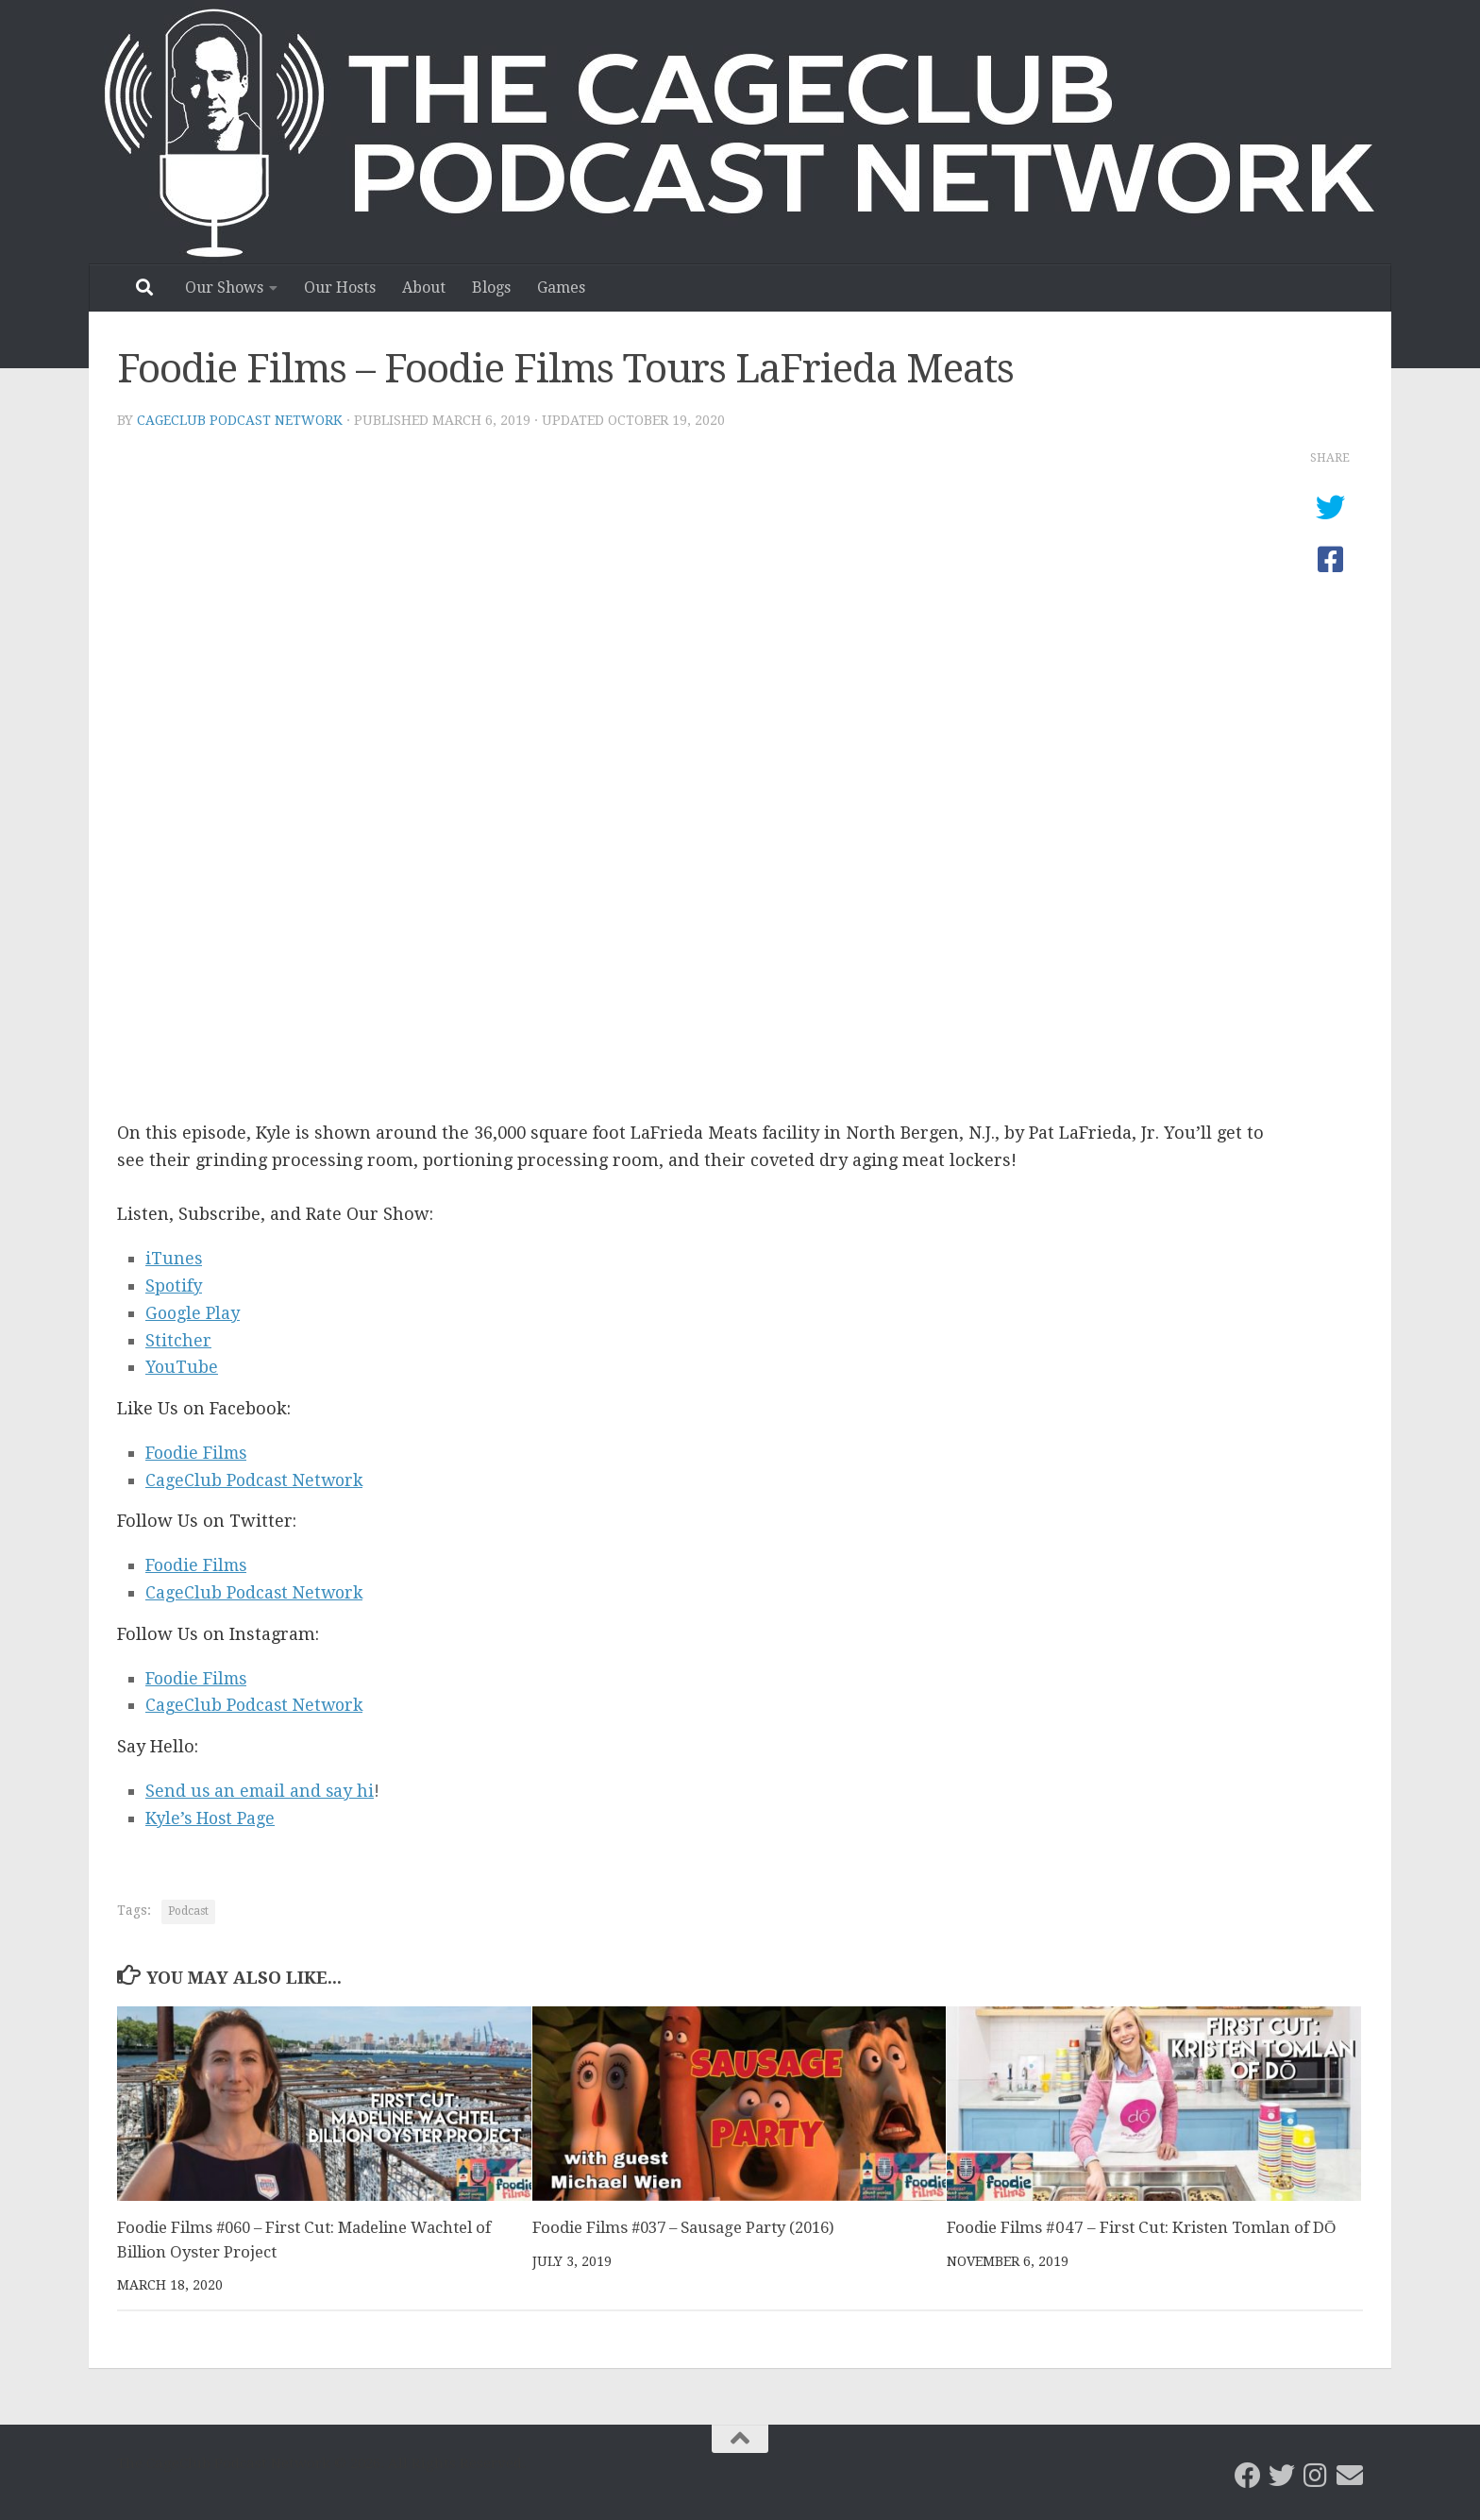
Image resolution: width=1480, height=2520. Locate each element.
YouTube (182, 1367)
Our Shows (224, 287)
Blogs (491, 287)
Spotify (174, 1285)
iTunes (174, 1258)
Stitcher (178, 1340)
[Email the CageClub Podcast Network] (1350, 2475)
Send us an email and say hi (261, 1791)
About (424, 287)
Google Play (193, 1313)
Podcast (188, 1911)
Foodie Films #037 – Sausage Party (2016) (690, 2227)
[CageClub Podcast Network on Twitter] (1282, 2475)
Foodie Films (198, 1453)
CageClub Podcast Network (240, 420)
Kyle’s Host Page (211, 1818)
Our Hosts (340, 287)
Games (561, 287)
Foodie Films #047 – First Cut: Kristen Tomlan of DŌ (1141, 2227)
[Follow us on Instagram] (1316, 2475)
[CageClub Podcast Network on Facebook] (1248, 2475)
